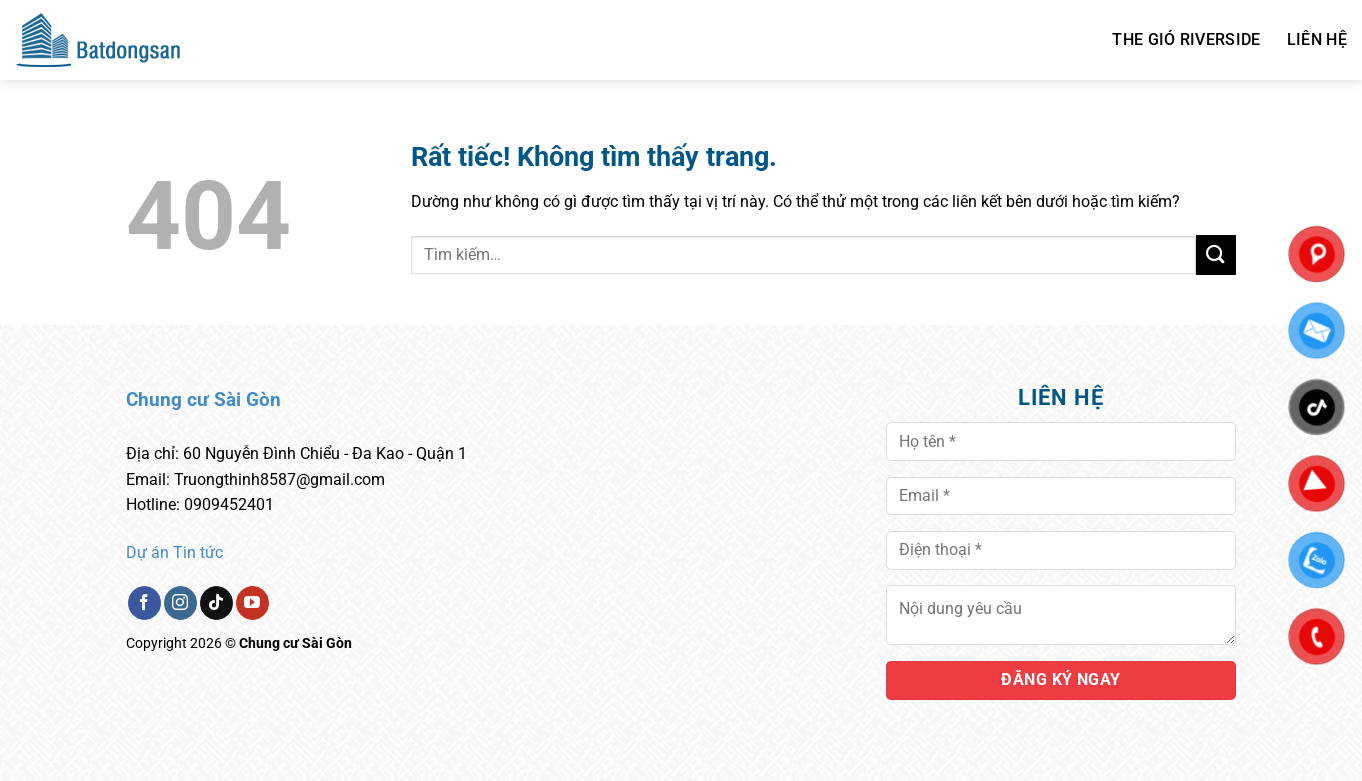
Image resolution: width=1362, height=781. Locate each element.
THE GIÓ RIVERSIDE (1186, 39)
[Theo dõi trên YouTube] (252, 603)
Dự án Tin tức (174, 552)
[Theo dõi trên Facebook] (144, 603)
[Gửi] (1216, 254)
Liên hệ (1317, 39)
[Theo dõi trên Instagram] (180, 603)
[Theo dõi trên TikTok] (216, 603)
